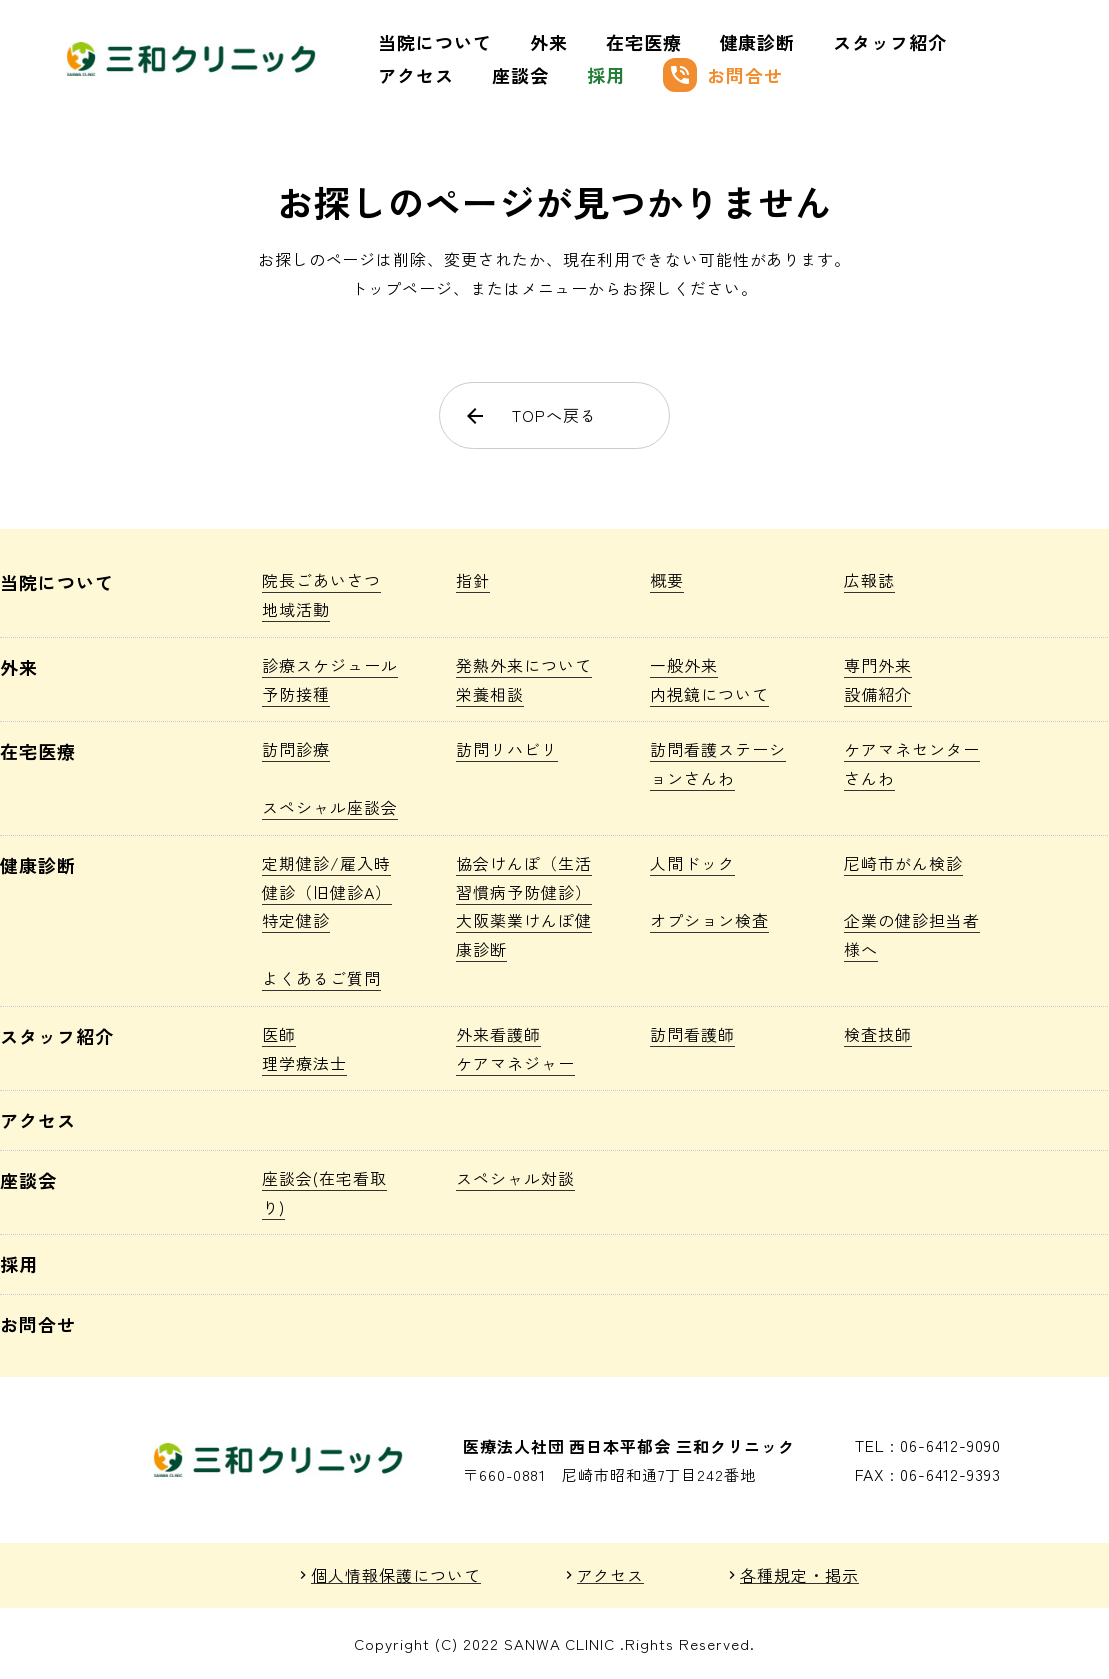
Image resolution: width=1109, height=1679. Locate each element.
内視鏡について (709, 694)
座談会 (520, 75)
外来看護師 (498, 1034)
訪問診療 (296, 749)
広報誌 (869, 580)
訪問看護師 (692, 1034)
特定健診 (296, 920)
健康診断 (758, 42)
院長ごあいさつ (321, 580)
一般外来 (684, 665)
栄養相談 (490, 694)
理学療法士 (304, 1063)
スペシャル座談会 (330, 807)
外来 (549, 42)
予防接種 (296, 694)
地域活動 (296, 609)
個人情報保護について (396, 1575)
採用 (606, 75)
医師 (279, 1034)
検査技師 (878, 1034)
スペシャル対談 (515, 1178)
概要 (667, 580)
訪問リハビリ (507, 749)
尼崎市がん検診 (903, 863)
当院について (435, 42)
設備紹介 (878, 694)
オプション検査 (709, 920)
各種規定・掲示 (799, 1575)
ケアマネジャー (515, 1063)
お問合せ (723, 75)
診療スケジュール (330, 665)
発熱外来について (524, 665)
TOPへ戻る (530, 415)
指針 (473, 580)
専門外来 (878, 665)
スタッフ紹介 (890, 42)
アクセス (416, 75)
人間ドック (692, 863)
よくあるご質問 (321, 978)
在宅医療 (644, 42)
